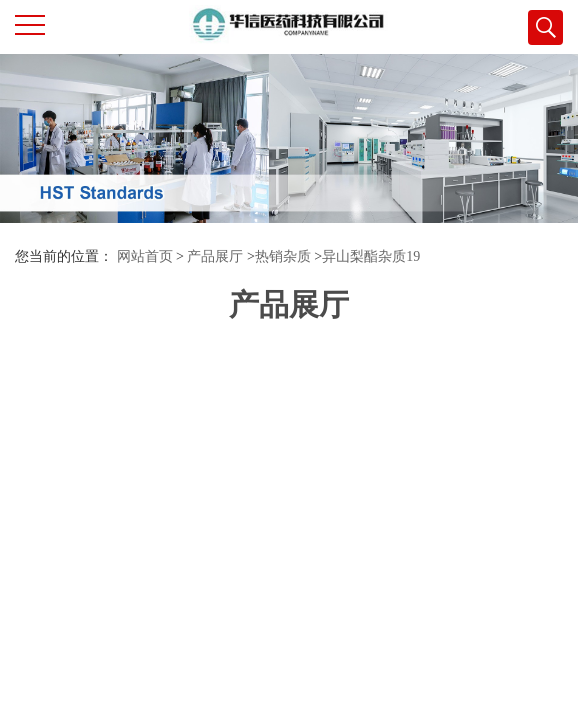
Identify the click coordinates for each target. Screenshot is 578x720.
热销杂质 (283, 256)
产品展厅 (215, 256)
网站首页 (145, 256)
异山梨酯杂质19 (371, 256)
